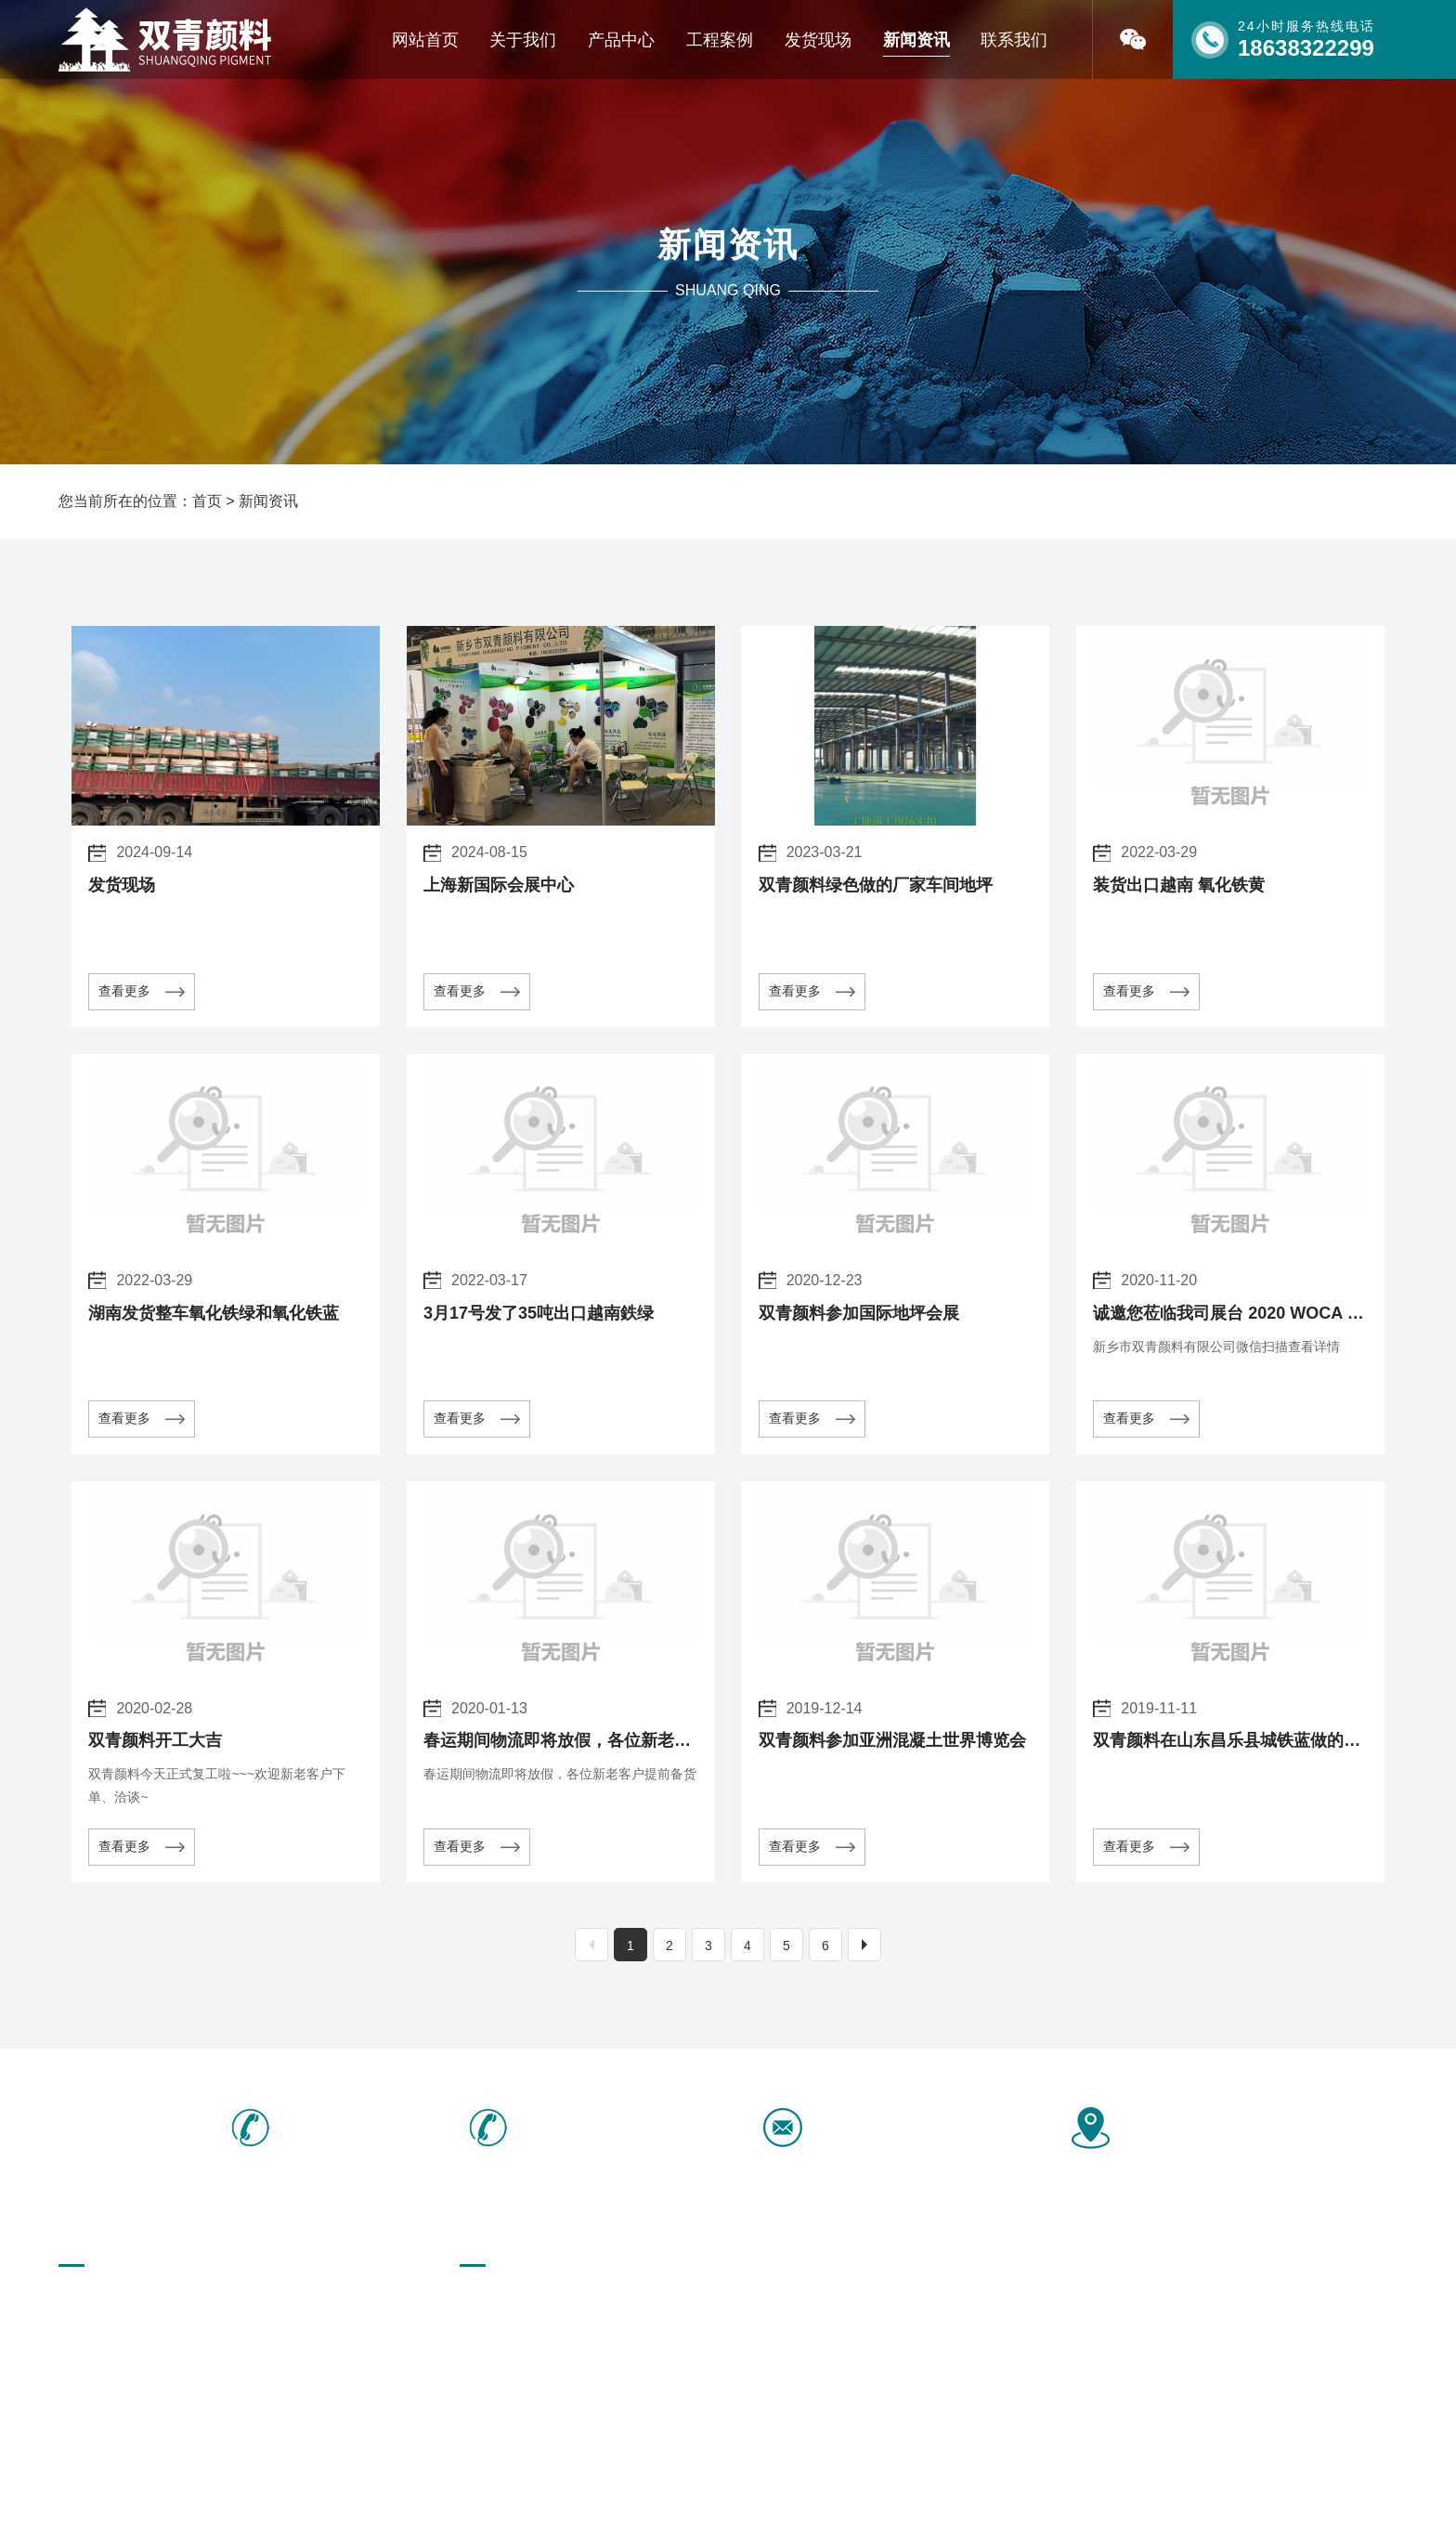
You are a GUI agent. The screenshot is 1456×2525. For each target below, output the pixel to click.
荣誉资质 (84, 2333)
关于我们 (522, 40)
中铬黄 (993, 2366)
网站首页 (425, 40)
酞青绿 (479, 2333)
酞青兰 (608, 2333)
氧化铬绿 (743, 2366)
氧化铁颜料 (1006, 2301)
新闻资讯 (916, 40)
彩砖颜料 (486, 2301)
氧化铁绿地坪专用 (769, 2301)
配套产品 (1000, 2333)
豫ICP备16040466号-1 (576, 2485)
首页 (207, 501)
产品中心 (621, 40)
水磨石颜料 (878, 2333)
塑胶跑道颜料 (628, 2301)
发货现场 (818, 40)
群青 (859, 2366)
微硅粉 (479, 2366)
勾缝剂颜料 (749, 2333)
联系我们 (1014, 40)
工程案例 (719, 40)
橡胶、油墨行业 (634, 2366)
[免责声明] (689, 2485)
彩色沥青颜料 (885, 2301)
